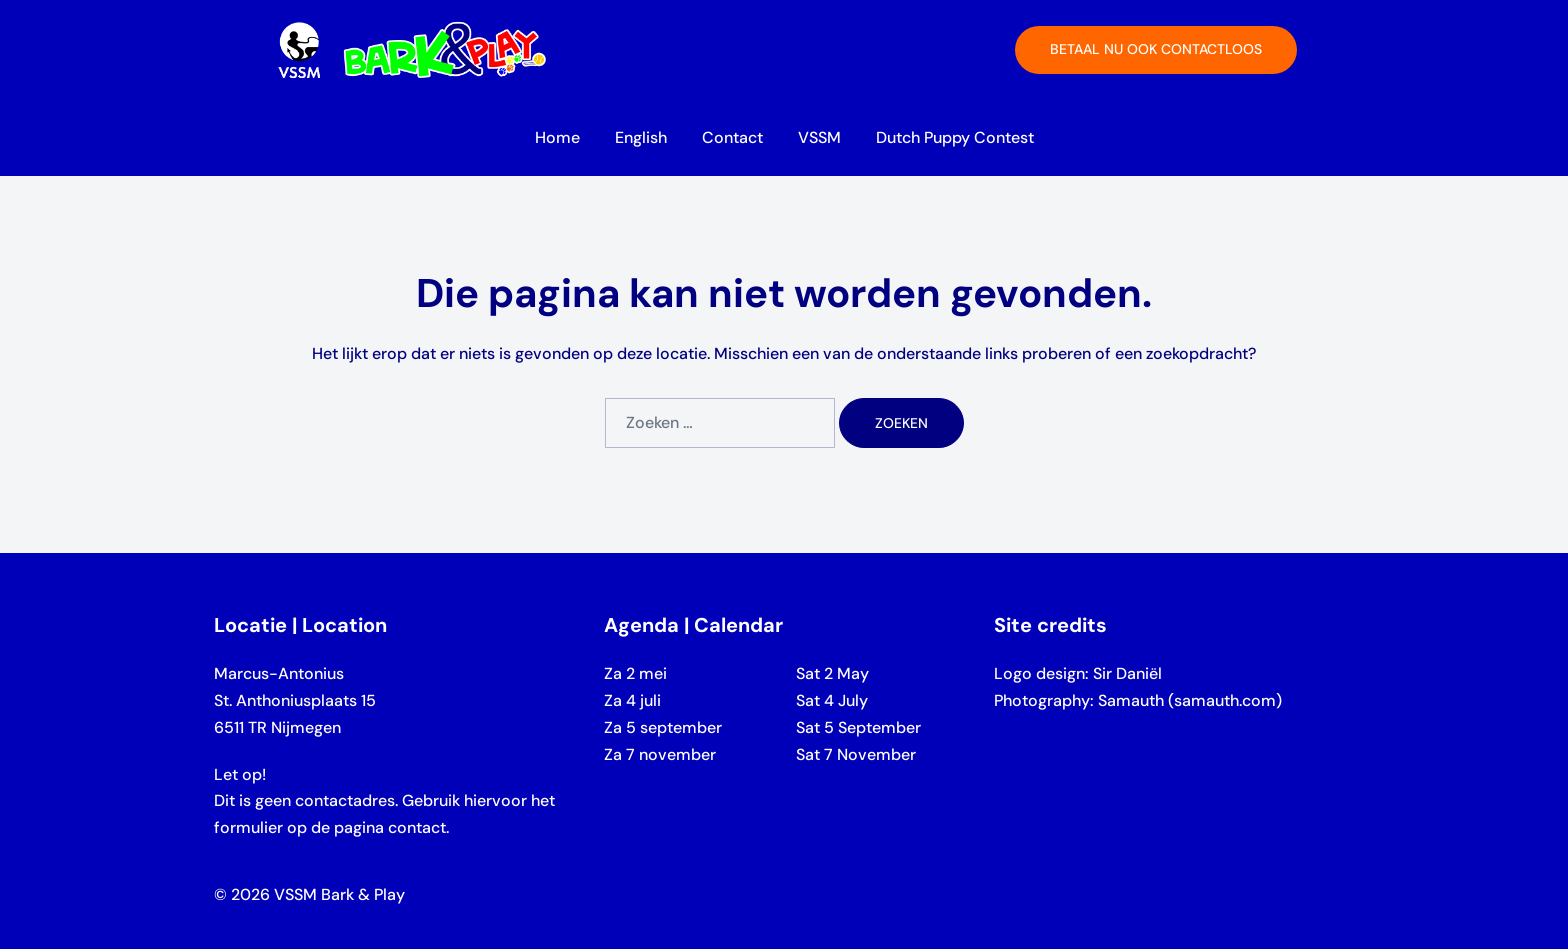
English (641, 137)
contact (417, 827)
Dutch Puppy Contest (955, 137)
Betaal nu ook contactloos (1156, 49)
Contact (732, 137)
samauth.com (1225, 700)
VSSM (819, 137)
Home (557, 137)
